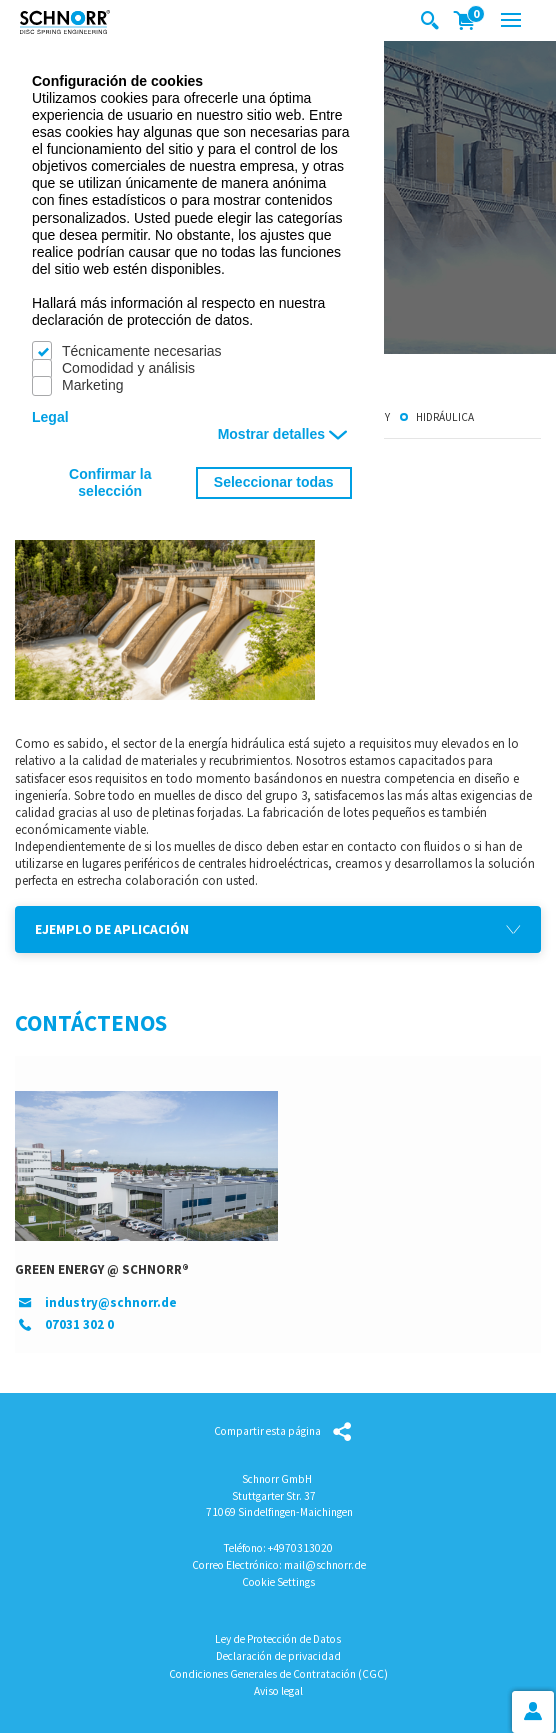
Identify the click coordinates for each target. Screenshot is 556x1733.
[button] (278, 929)
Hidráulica (445, 416)
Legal (50, 417)
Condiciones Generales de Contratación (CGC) (278, 1674)
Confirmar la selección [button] (110, 482)
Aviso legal (278, 1691)
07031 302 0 (79, 1324)
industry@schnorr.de (111, 1302)
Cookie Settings (278, 1582)
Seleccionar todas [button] (274, 482)
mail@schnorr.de (325, 1565)
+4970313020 (300, 1548)
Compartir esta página (268, 1431)
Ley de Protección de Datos (278, 1639)
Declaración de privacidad (278, 1656)
